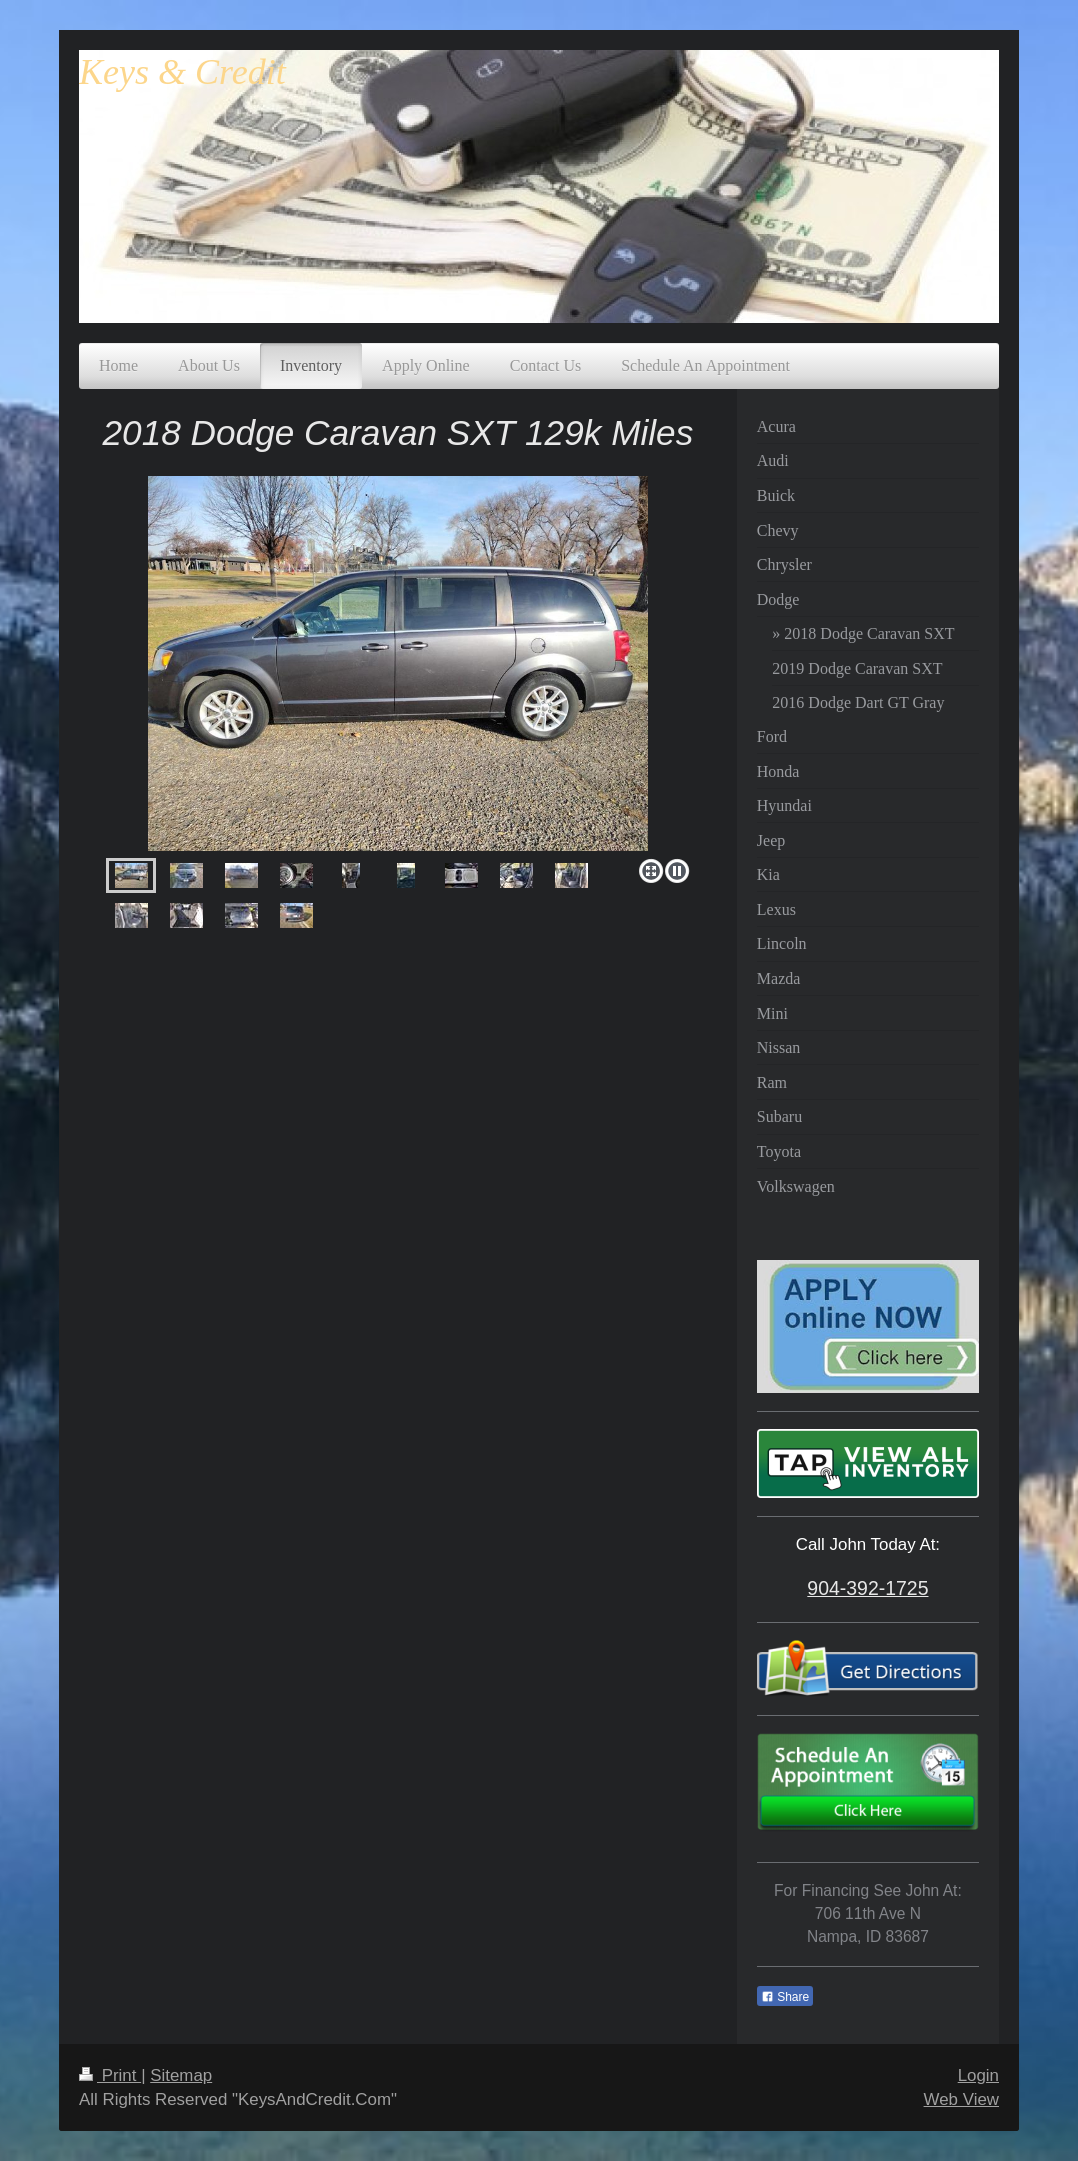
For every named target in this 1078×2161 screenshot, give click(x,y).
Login (978, 2075)
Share (785, 1997)
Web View (961, 2099)
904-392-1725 (867, 1588)
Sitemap (181, 2075)
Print (110, 2075)
